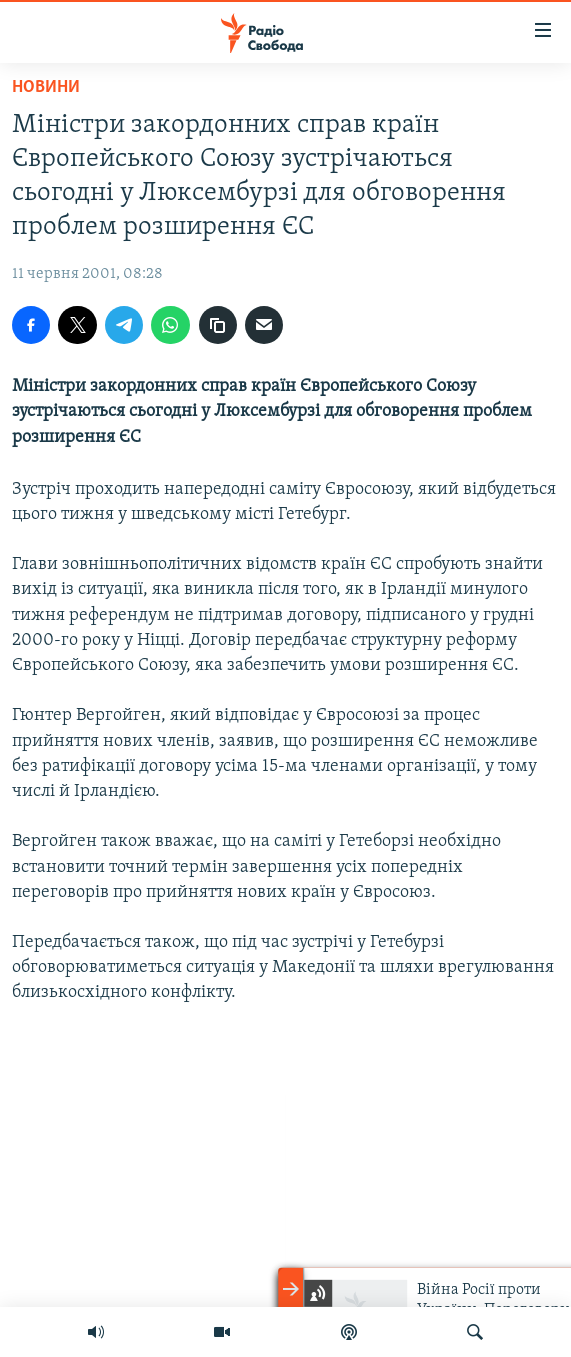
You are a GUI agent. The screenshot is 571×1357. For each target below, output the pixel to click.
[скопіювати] (218, 325)
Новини (46, 87)
